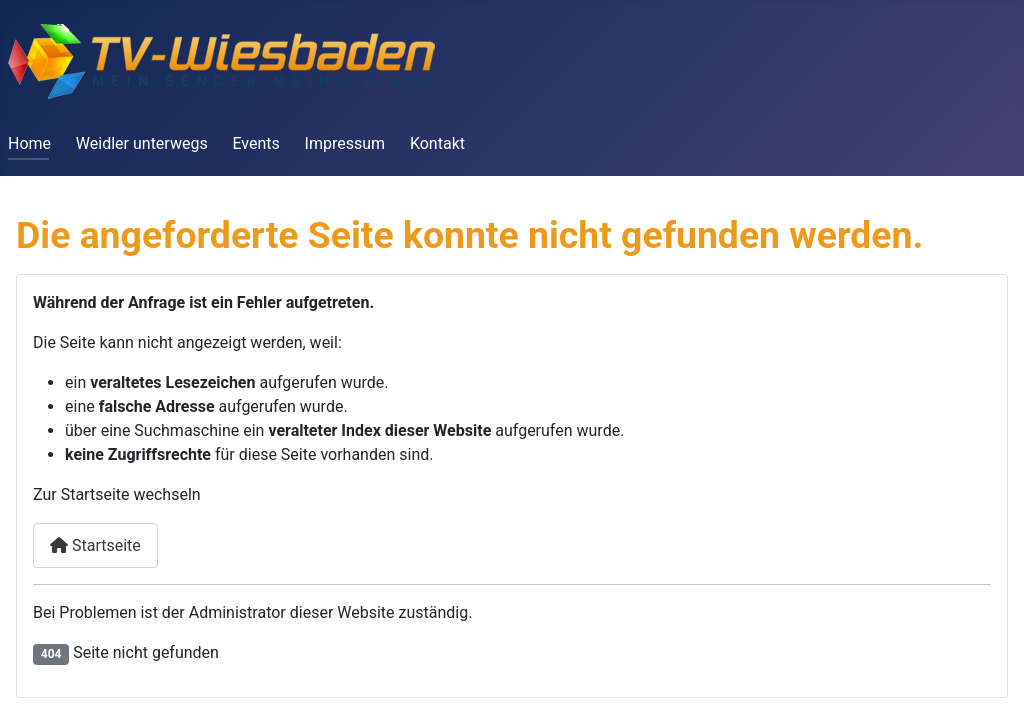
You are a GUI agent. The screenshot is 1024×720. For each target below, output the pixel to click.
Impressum (345, 143)
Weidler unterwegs (142, 143)
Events (255, 143)
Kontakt (437, 143)
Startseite (95, 545)
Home (29, 143)
